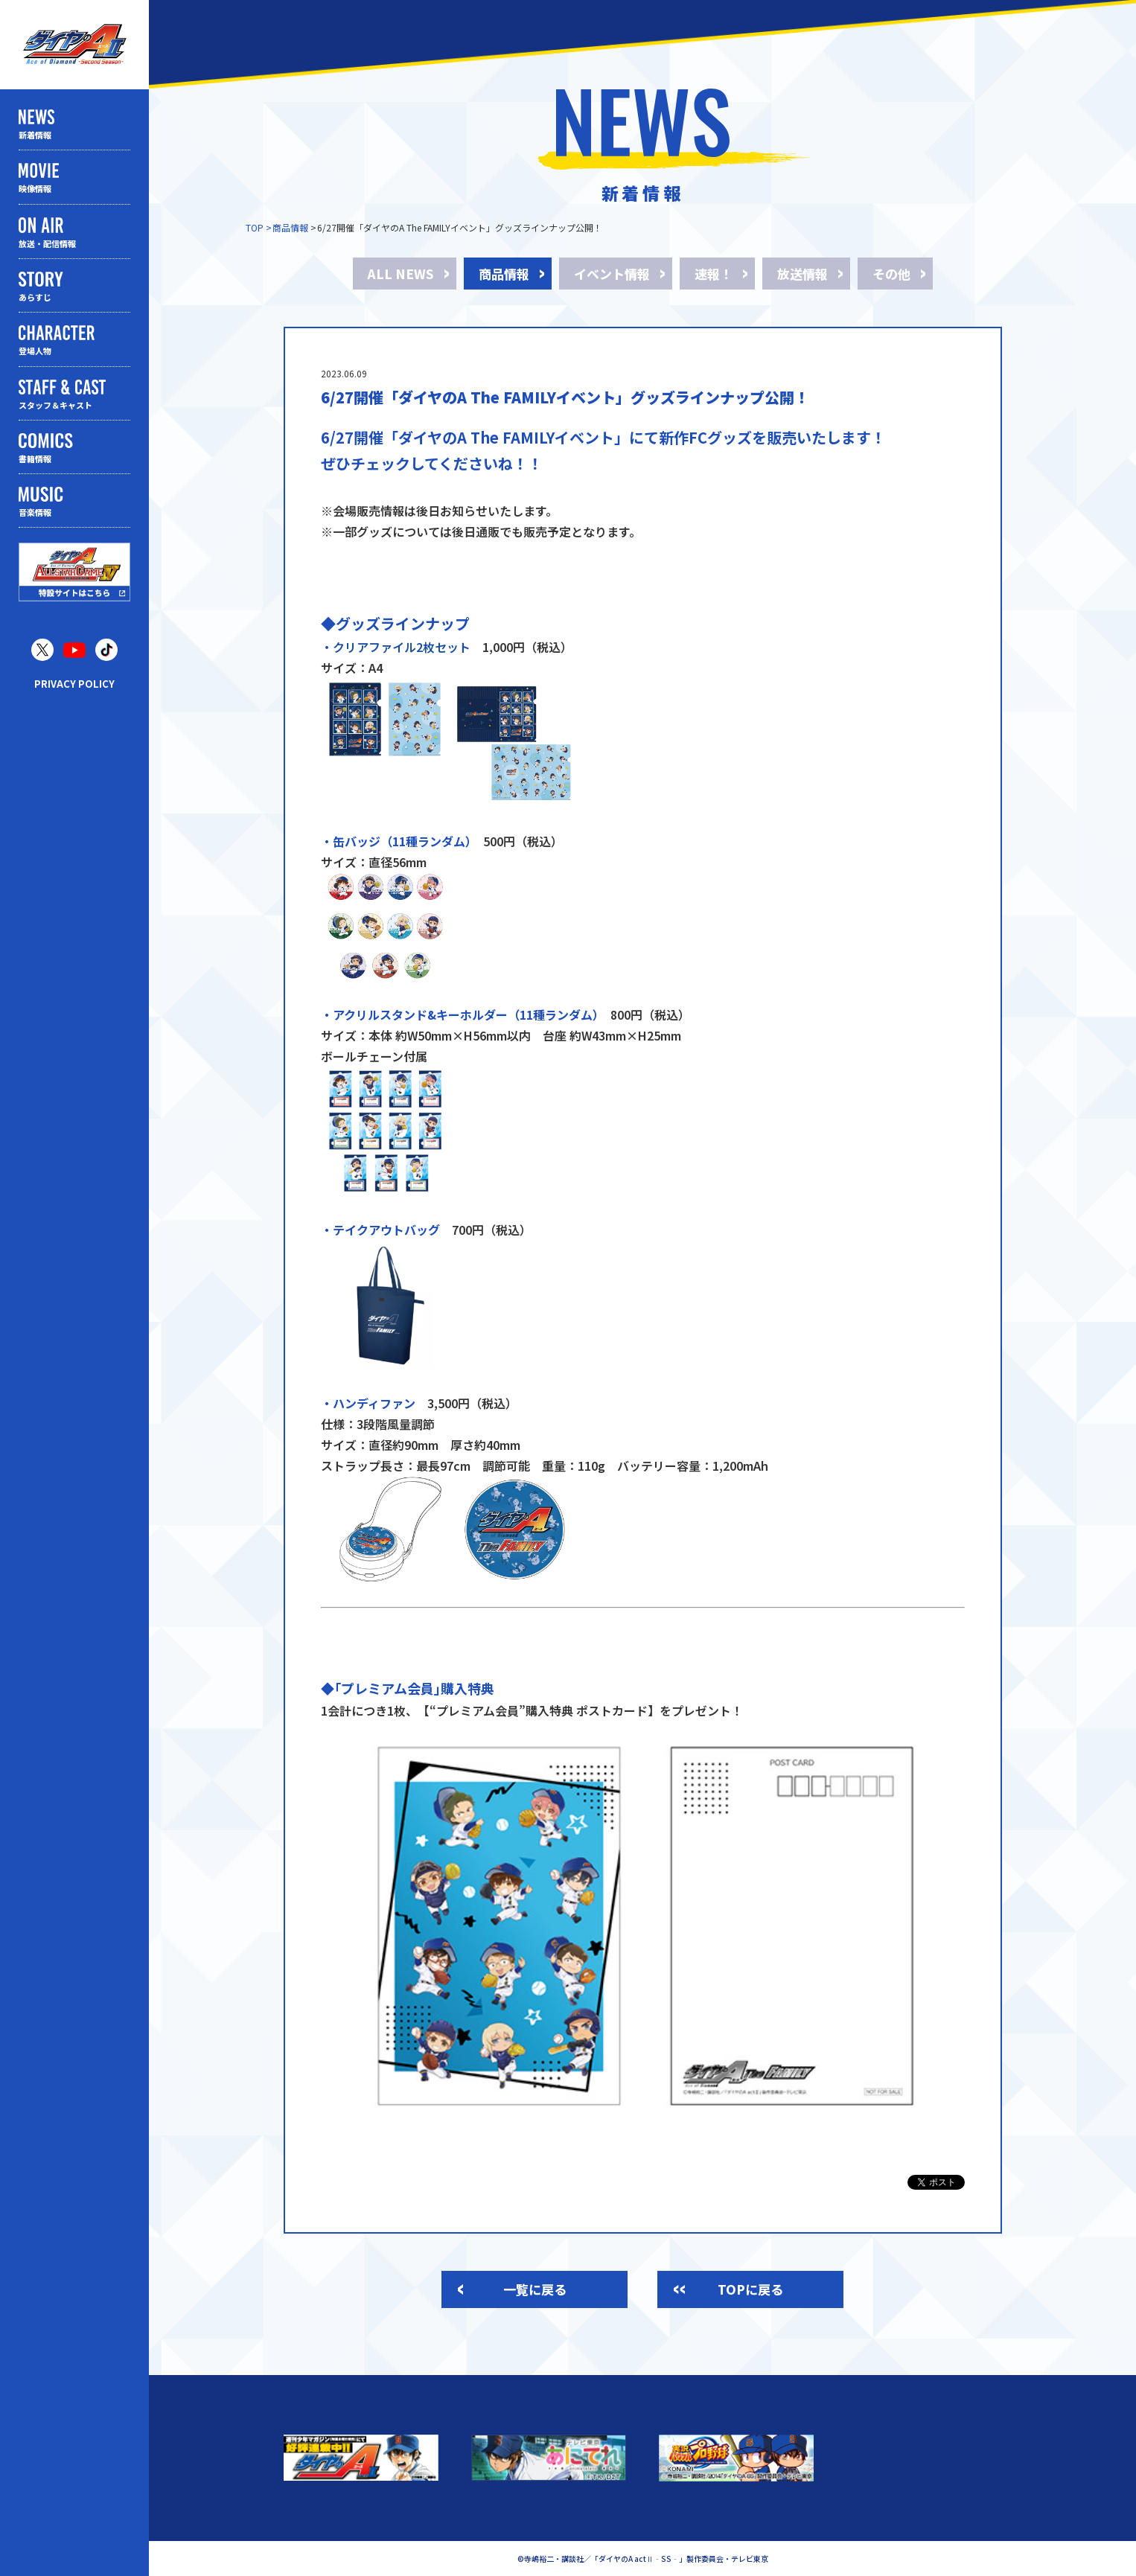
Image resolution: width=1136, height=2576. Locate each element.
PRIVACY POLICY (74, 684)
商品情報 (290, 227)
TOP (255, 227)
